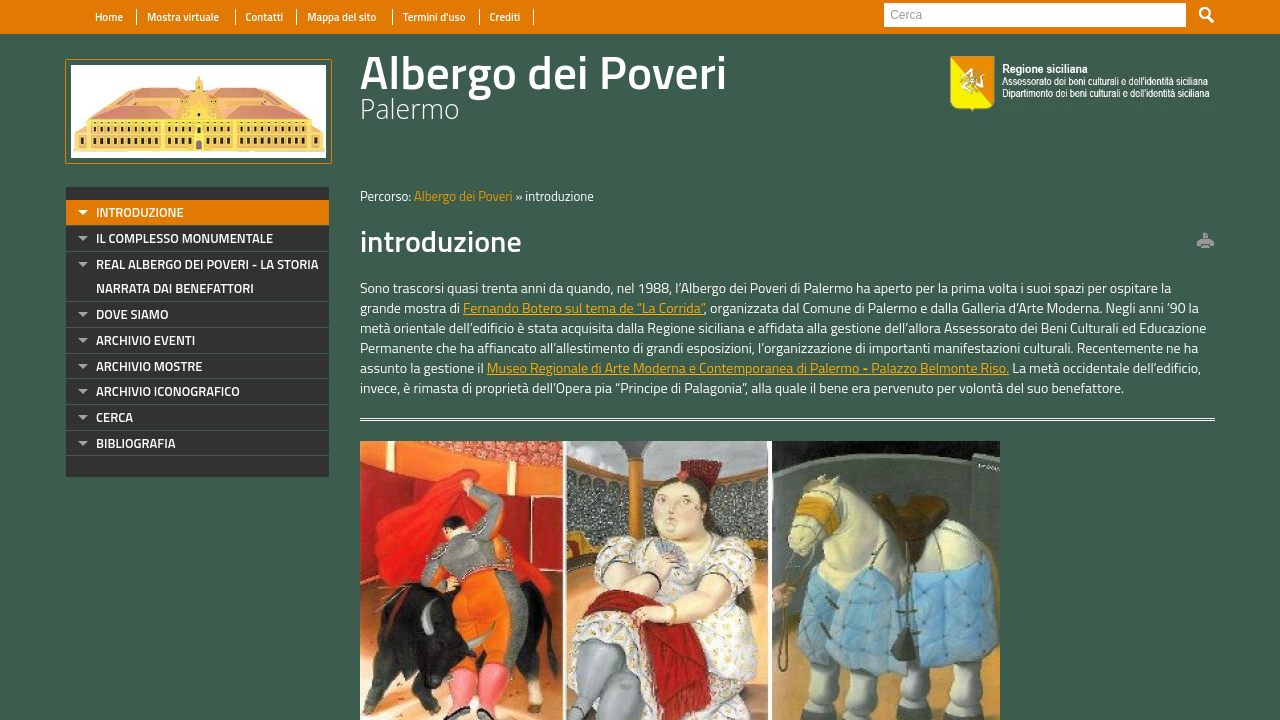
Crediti (505, 17)
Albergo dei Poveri (463, 196)
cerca (114, 417)
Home (109, 17)
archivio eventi (145, 340)
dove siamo (132, 314)
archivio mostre (149, 366)
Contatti (265, 17)
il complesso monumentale (184, 238)
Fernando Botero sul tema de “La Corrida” (583, 307)
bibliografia (135, 443)
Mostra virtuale (184, 17)
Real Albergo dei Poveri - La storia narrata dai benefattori (207, 276)
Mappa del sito (342, 17)
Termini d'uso (434, 17)
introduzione (140, 212)
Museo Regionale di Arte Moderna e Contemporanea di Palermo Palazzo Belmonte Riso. (748, 367)
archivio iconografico (168, 391)
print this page (1205, 242)
